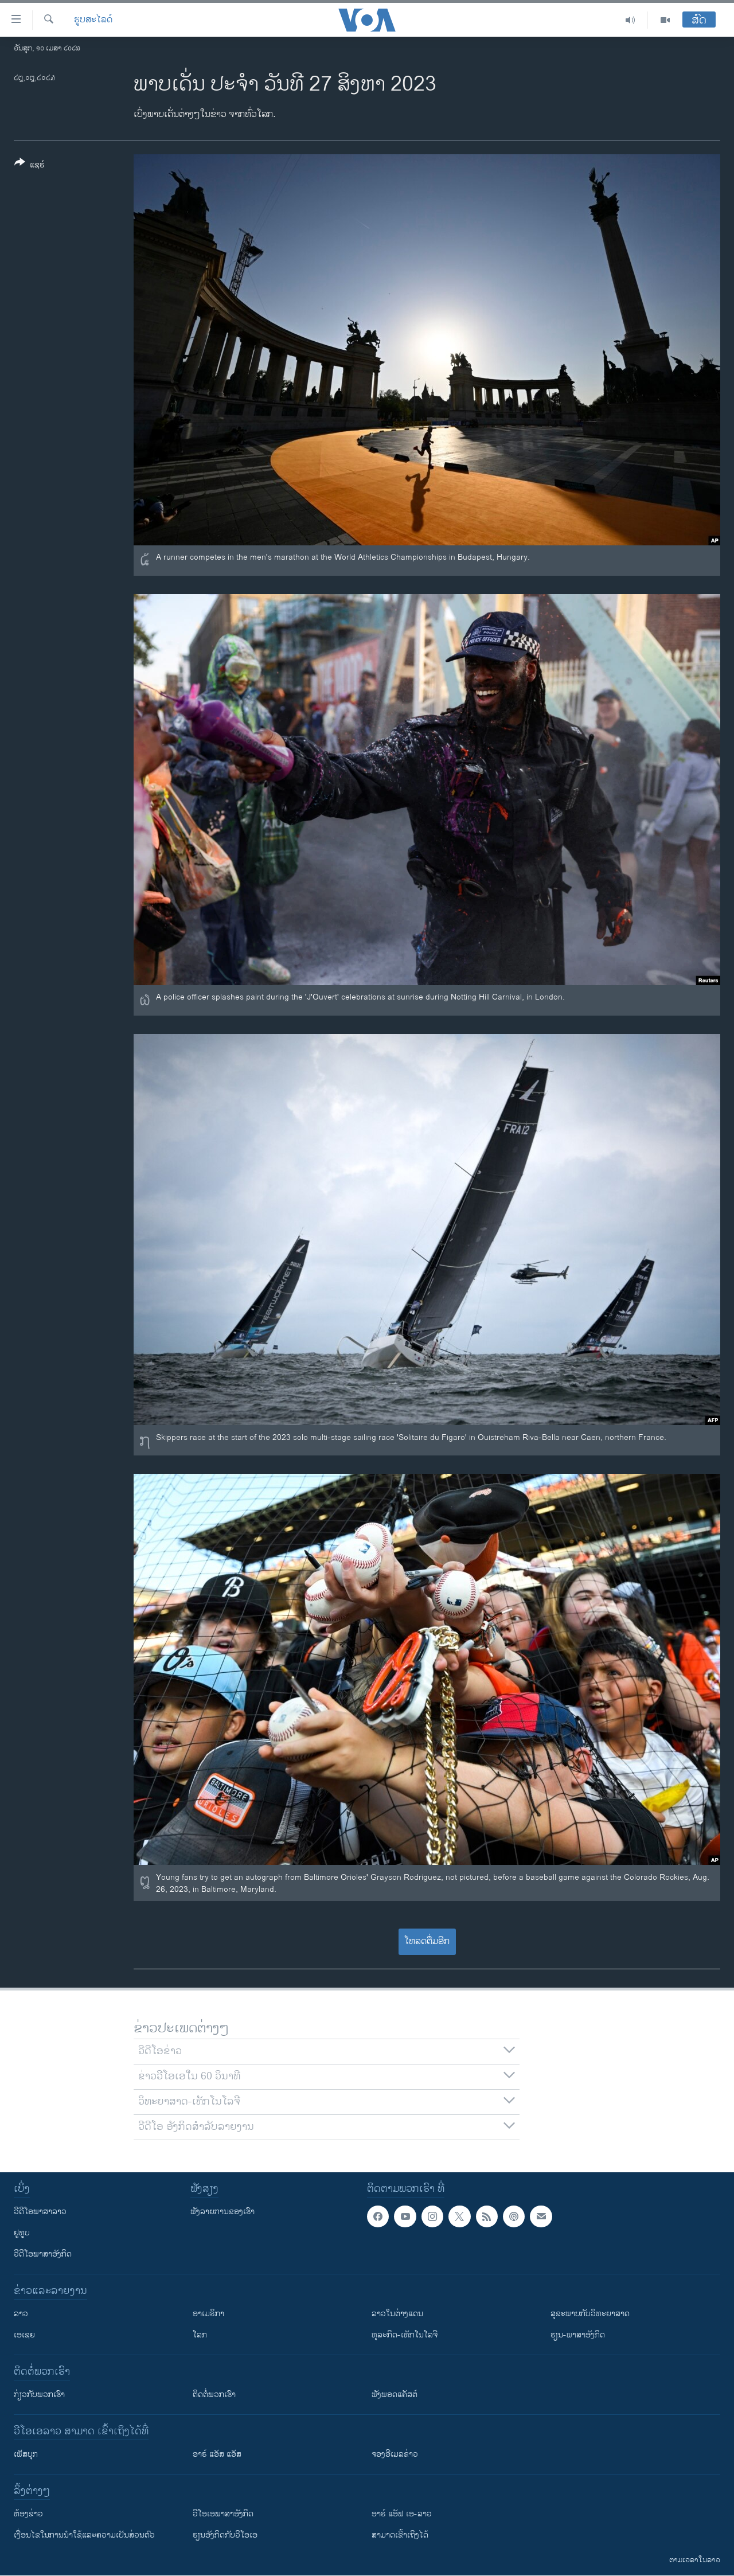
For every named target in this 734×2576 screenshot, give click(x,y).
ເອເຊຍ (24, 2335)
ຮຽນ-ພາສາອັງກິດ (577, 2335)
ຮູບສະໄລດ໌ (93, 20)
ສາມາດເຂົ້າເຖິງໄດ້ (400, 2535)
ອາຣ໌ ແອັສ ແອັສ (217, 2454)
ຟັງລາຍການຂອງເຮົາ (222, 2212)
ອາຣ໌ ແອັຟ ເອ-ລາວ (402, 2514)
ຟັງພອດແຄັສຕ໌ (394, 2394)
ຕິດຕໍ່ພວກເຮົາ (214, 2394)
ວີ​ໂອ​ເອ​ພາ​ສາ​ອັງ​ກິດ (223, 2514)
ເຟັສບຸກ (26, 2454)
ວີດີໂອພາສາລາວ (40, 2212)
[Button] (29, 165)
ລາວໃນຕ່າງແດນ (397, 2314)
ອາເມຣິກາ (208, 2314)
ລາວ (21, 2314)
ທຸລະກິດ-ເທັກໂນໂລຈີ (405, 2335)
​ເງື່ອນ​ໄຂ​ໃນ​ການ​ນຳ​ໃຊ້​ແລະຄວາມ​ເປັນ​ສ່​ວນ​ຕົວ (84, 2535)
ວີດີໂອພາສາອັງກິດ (43, 2254)
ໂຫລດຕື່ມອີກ (427, 1941)
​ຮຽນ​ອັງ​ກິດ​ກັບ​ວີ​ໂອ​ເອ (225, 2535)
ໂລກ (200, 2335)
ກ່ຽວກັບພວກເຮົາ (39, 2394)
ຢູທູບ (22, 2233)
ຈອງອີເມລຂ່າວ (395, 2454)
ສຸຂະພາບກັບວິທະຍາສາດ (590, 2314)
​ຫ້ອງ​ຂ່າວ (28, 2514)
